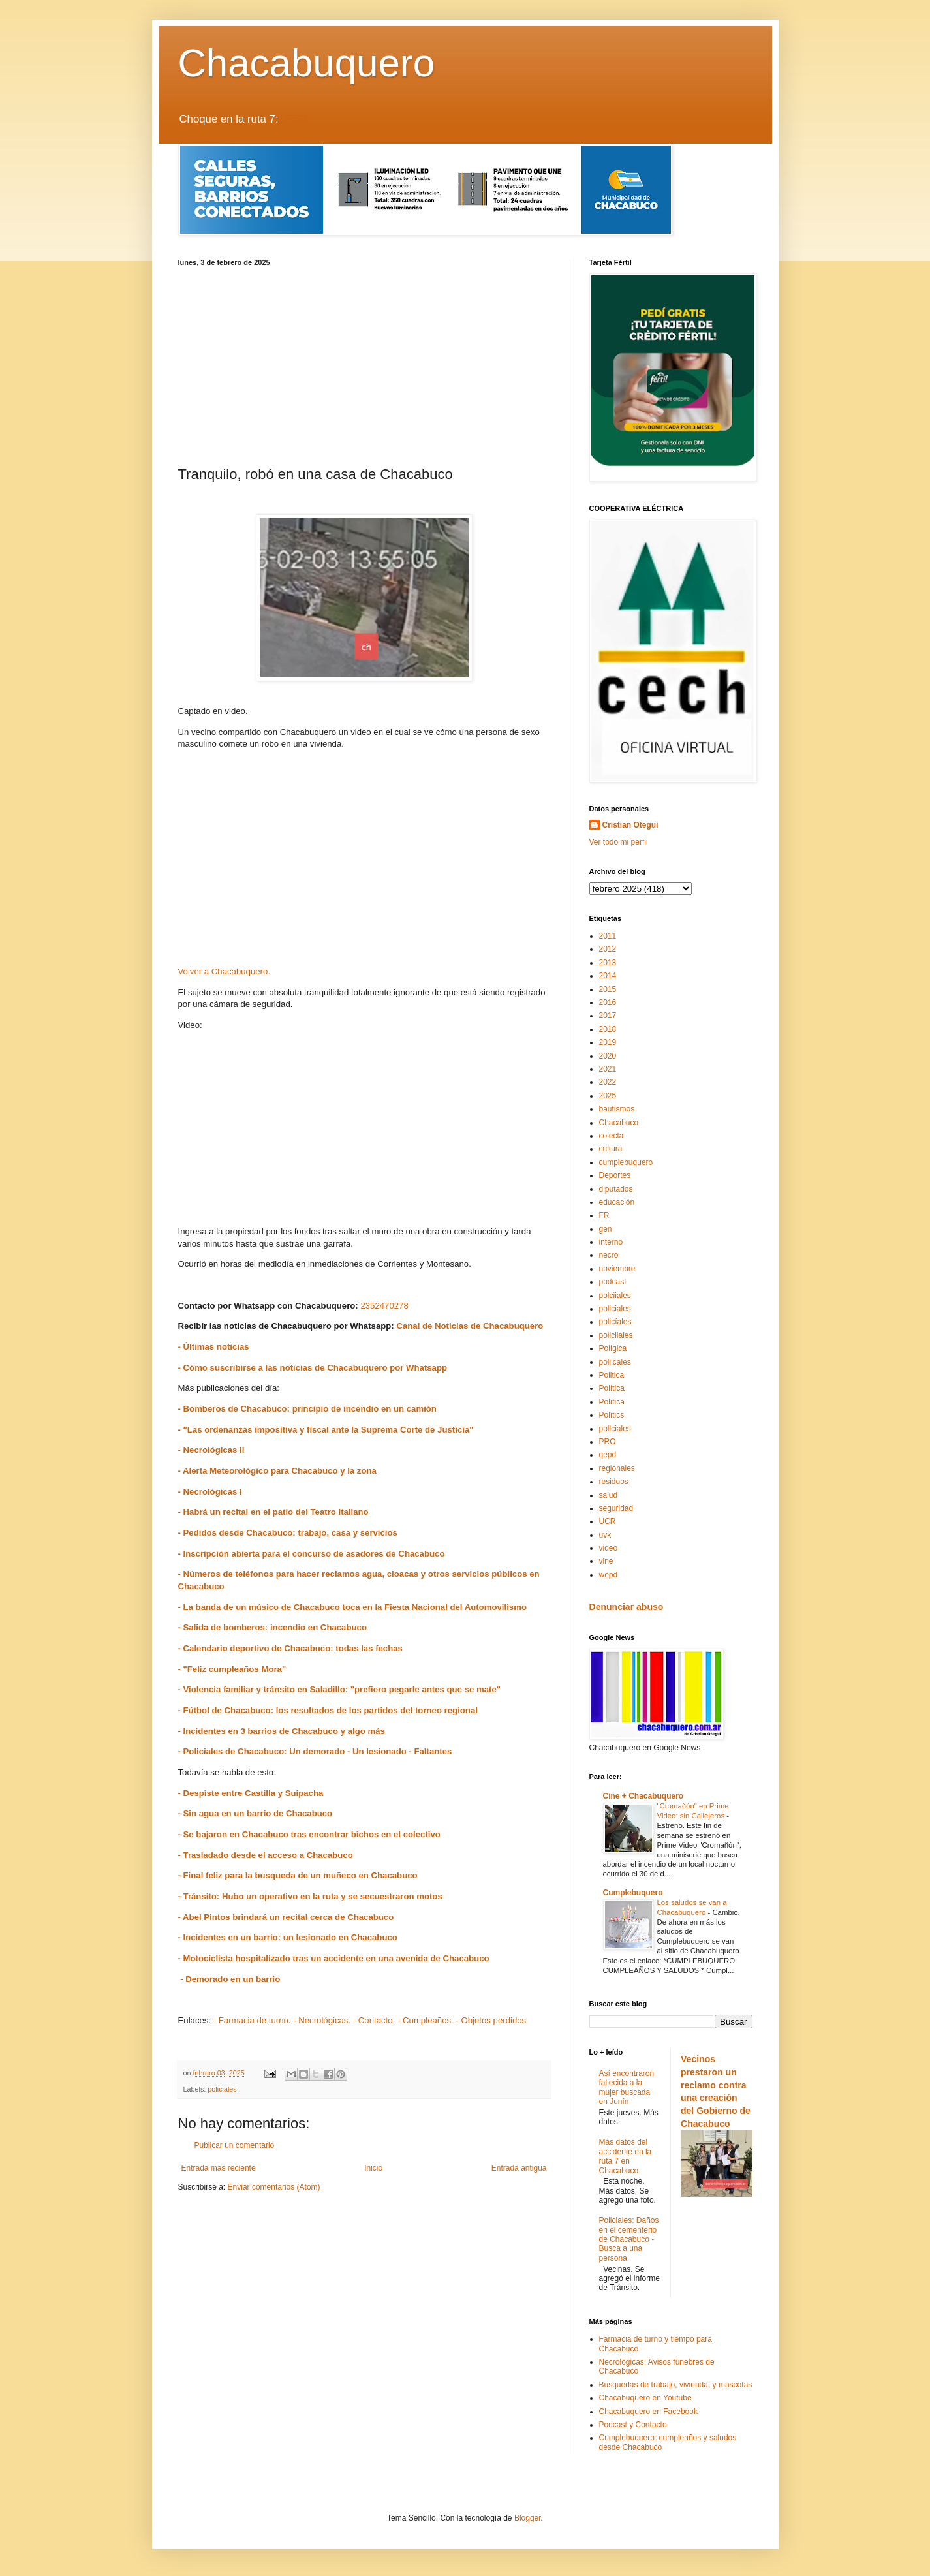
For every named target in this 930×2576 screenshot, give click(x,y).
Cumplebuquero (633, 1892)
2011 (608, 935)
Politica (612, 1375)
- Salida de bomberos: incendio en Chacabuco (272, 1627)
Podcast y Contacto (633, 2424)
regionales (617, 1468)
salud (608, 1495)
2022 (608, 1082)
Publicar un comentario (234, 2145)
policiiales (616, 1335)
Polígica (613, 1348)
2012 (608, 949)
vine (606, 1561)
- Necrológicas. (321, 2020)
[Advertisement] (364, 364)
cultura (611, 1148)
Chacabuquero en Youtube (645, 2397)
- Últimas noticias (213, 1347)
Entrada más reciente (218, 2168)
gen (605, 1229)
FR (604, 1215)
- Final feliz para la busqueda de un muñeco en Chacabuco (298, 1875)
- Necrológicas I (210, 1492)
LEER (293, 119)
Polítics (612, 1415)
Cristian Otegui (630, 825)
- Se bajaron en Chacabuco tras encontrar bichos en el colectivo (309, 1834)
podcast (613, 1281)
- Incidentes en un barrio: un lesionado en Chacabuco (287, 1937)
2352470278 (384, 1306)
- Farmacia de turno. (252, 2020)
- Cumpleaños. (425, 2020)
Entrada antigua (519, 2168)
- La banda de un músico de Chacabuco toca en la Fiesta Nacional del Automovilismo (352, 1607)
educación (617, 1202)
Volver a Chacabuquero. (224, 971)
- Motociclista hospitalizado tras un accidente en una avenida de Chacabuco (333, 1958)
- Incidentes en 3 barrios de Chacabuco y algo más (281, 1731)
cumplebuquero (626, 1162)
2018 (608, 1029)
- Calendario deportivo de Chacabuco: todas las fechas (290, 1648)
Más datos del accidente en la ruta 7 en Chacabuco (625, 2156)
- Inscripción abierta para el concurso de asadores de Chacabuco (311, 1554)
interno (611, 1242)
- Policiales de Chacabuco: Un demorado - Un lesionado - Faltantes (315, 1751)
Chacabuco (619, 1122)
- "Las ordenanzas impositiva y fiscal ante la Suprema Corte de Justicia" (326, 1430)
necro (609, 1255)
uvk (605, 1535)
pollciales (615, 1428)
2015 (608, 989)
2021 (608, 1069)
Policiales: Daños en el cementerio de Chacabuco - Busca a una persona (629, 2239)
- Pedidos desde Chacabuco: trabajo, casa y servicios (287, 1533)
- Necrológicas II (211, 1450)
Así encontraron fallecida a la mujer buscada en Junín (627, 2087)
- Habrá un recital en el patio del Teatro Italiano (273, 1512)
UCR (607, 1521)
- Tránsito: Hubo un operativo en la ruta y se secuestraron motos (310, 1896)
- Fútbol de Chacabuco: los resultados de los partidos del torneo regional (328, 1710)
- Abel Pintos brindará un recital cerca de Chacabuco (286, 1917)
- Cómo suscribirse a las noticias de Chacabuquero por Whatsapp (313, 1368)
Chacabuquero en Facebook (648, 2411)
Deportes (615, 1175)
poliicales (615, 1362)
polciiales (615, 1295)
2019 (608, 1042)
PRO (607, 1441)
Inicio (373, 2168)
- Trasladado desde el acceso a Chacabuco (265, 1855)
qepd (608, 1454)
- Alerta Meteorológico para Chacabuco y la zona (277, 1471)
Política (612, 1388)
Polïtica (612, 1401)
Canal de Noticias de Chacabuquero (469, 1326)
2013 (608, 962)
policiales (222, 2089)
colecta (611, 1135)
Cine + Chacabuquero (643, 1796)
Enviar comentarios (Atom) (274, 2187)
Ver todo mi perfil (618, 841)
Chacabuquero (306, 63)
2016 (608, 1002)
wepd (608, 1574)
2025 (608, 1095)
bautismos (617, 1108)
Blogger (527, 2517)
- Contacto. (374, 2020)
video (608, 1548)
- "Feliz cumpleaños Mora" (232, 1669)
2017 (608, 1015)
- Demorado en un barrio (229, 1979)
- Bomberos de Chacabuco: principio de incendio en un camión (308, 1409)
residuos (613, 1481)
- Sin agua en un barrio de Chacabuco (255, 1813)
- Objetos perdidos (491, 2020)
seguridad (616, 1508)
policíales (615, 1321)
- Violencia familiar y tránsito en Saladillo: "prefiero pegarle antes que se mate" (339, 1689)
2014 (608, 975)
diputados (616, 1189)
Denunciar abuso (626, 1607)
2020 (608, 1056)
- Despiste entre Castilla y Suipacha (251, 1793)
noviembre (617, 1268)
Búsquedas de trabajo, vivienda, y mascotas (675, 2384)
